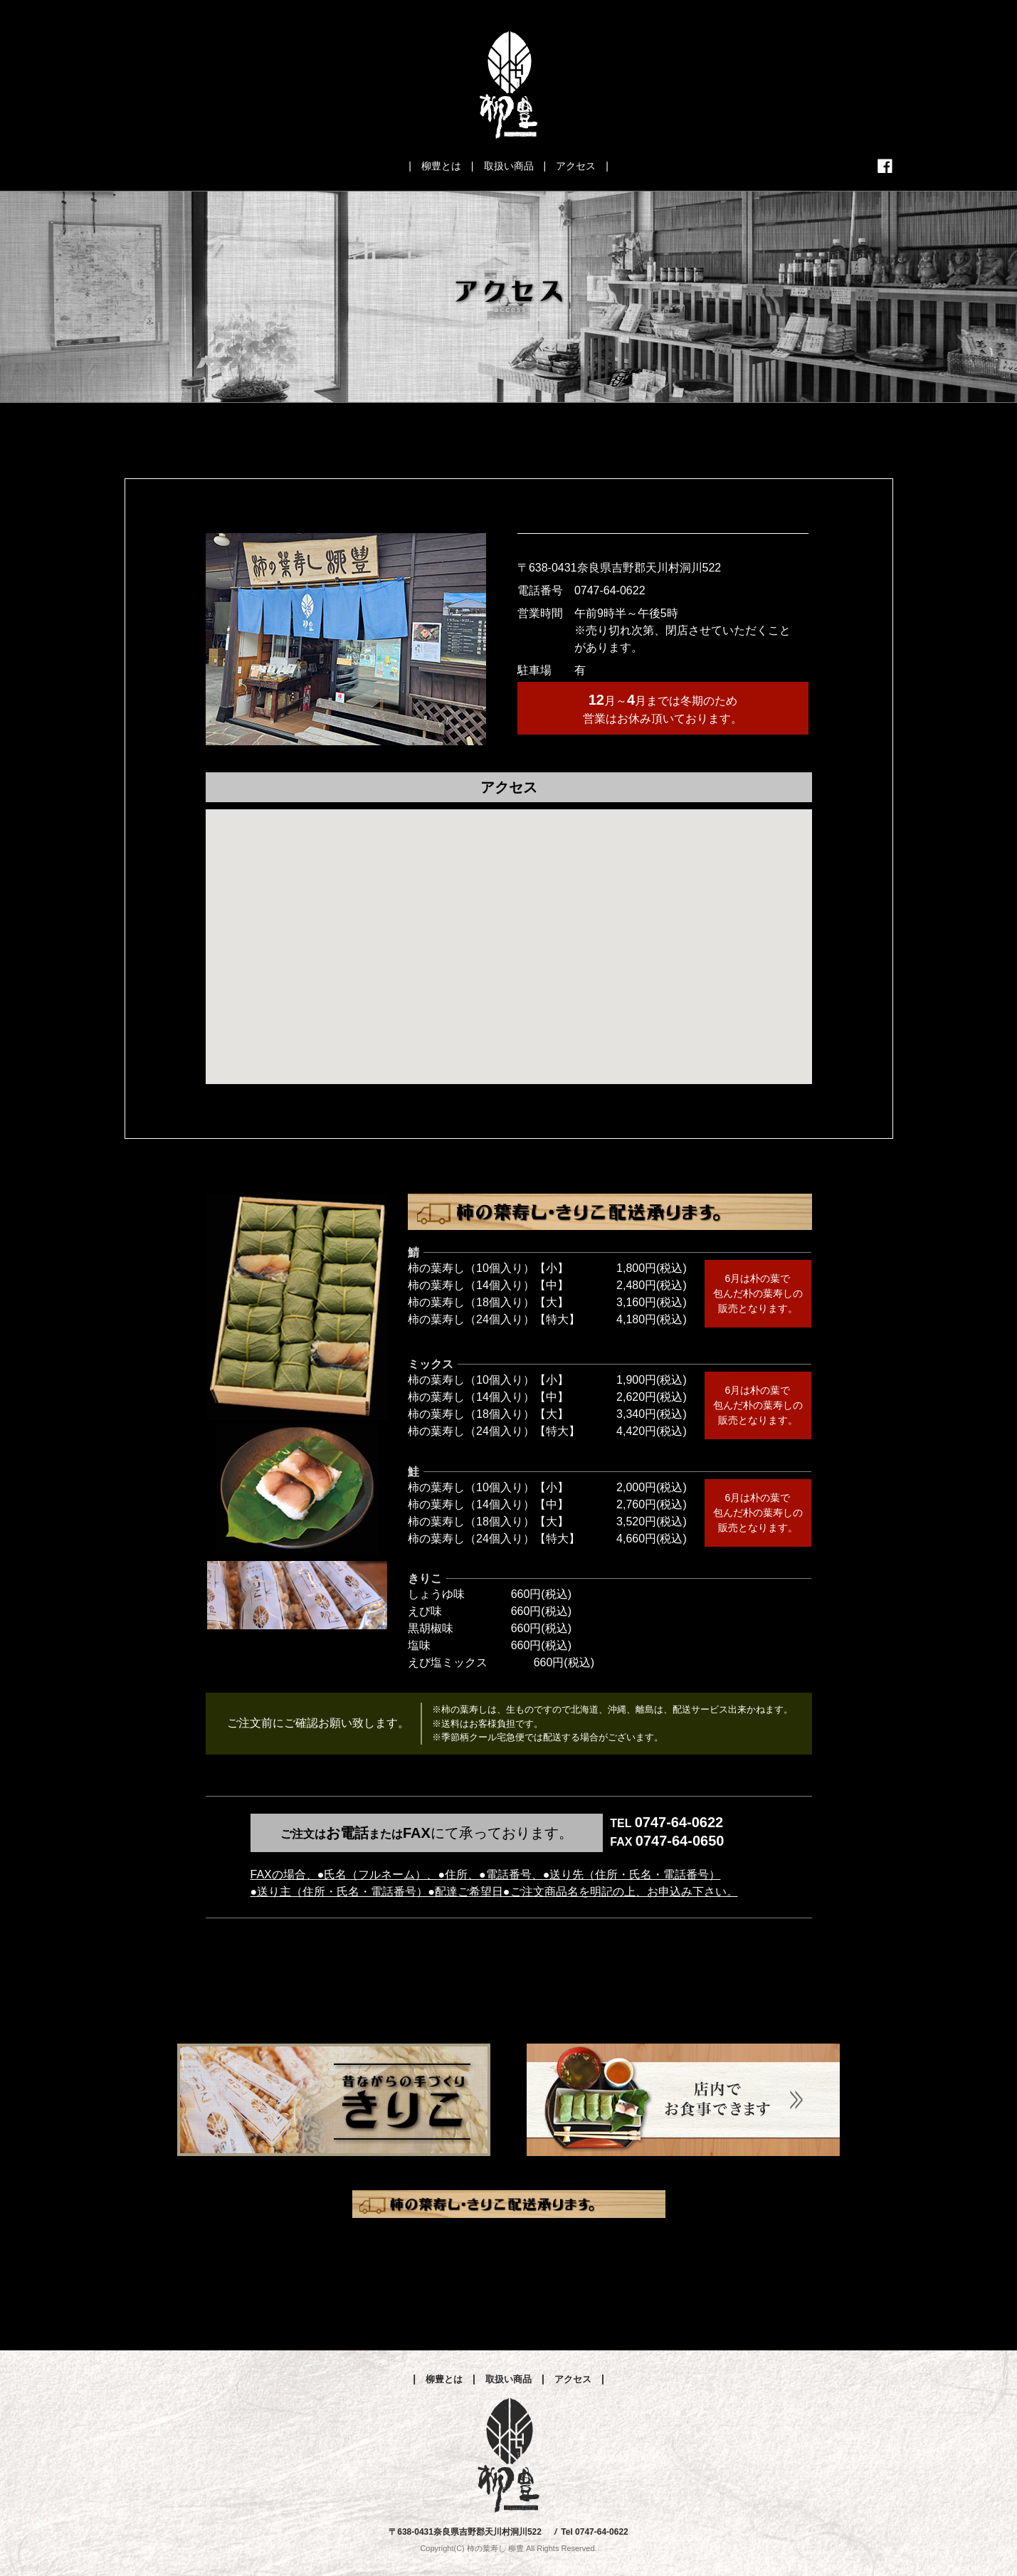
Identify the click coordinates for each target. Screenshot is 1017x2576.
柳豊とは (441, 166)
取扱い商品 (509, 166)
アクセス (576, 166)
